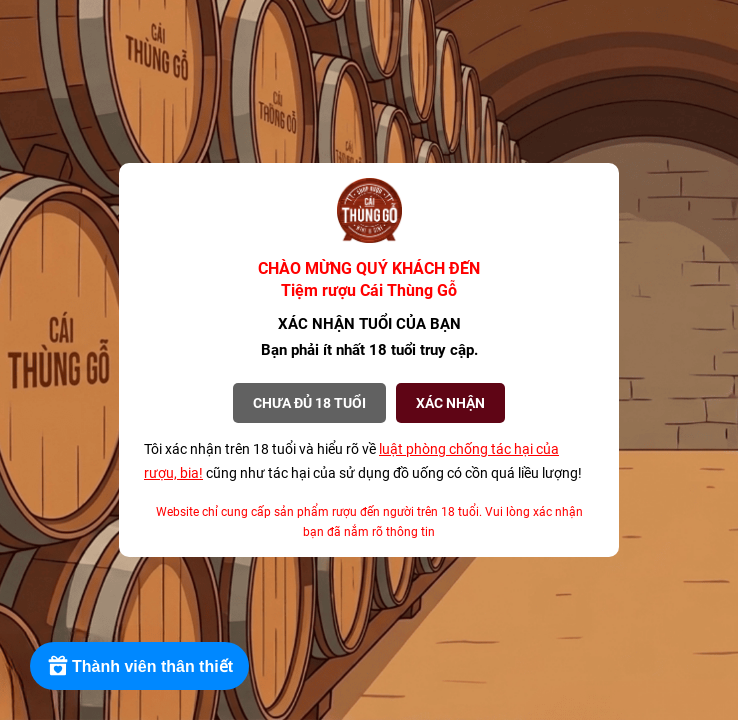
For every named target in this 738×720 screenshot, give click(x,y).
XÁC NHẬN (450, 403)
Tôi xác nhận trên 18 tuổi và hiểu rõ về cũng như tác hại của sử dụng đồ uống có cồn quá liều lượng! (363, 461)
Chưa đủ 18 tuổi (309, 403)
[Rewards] (139, 666)
